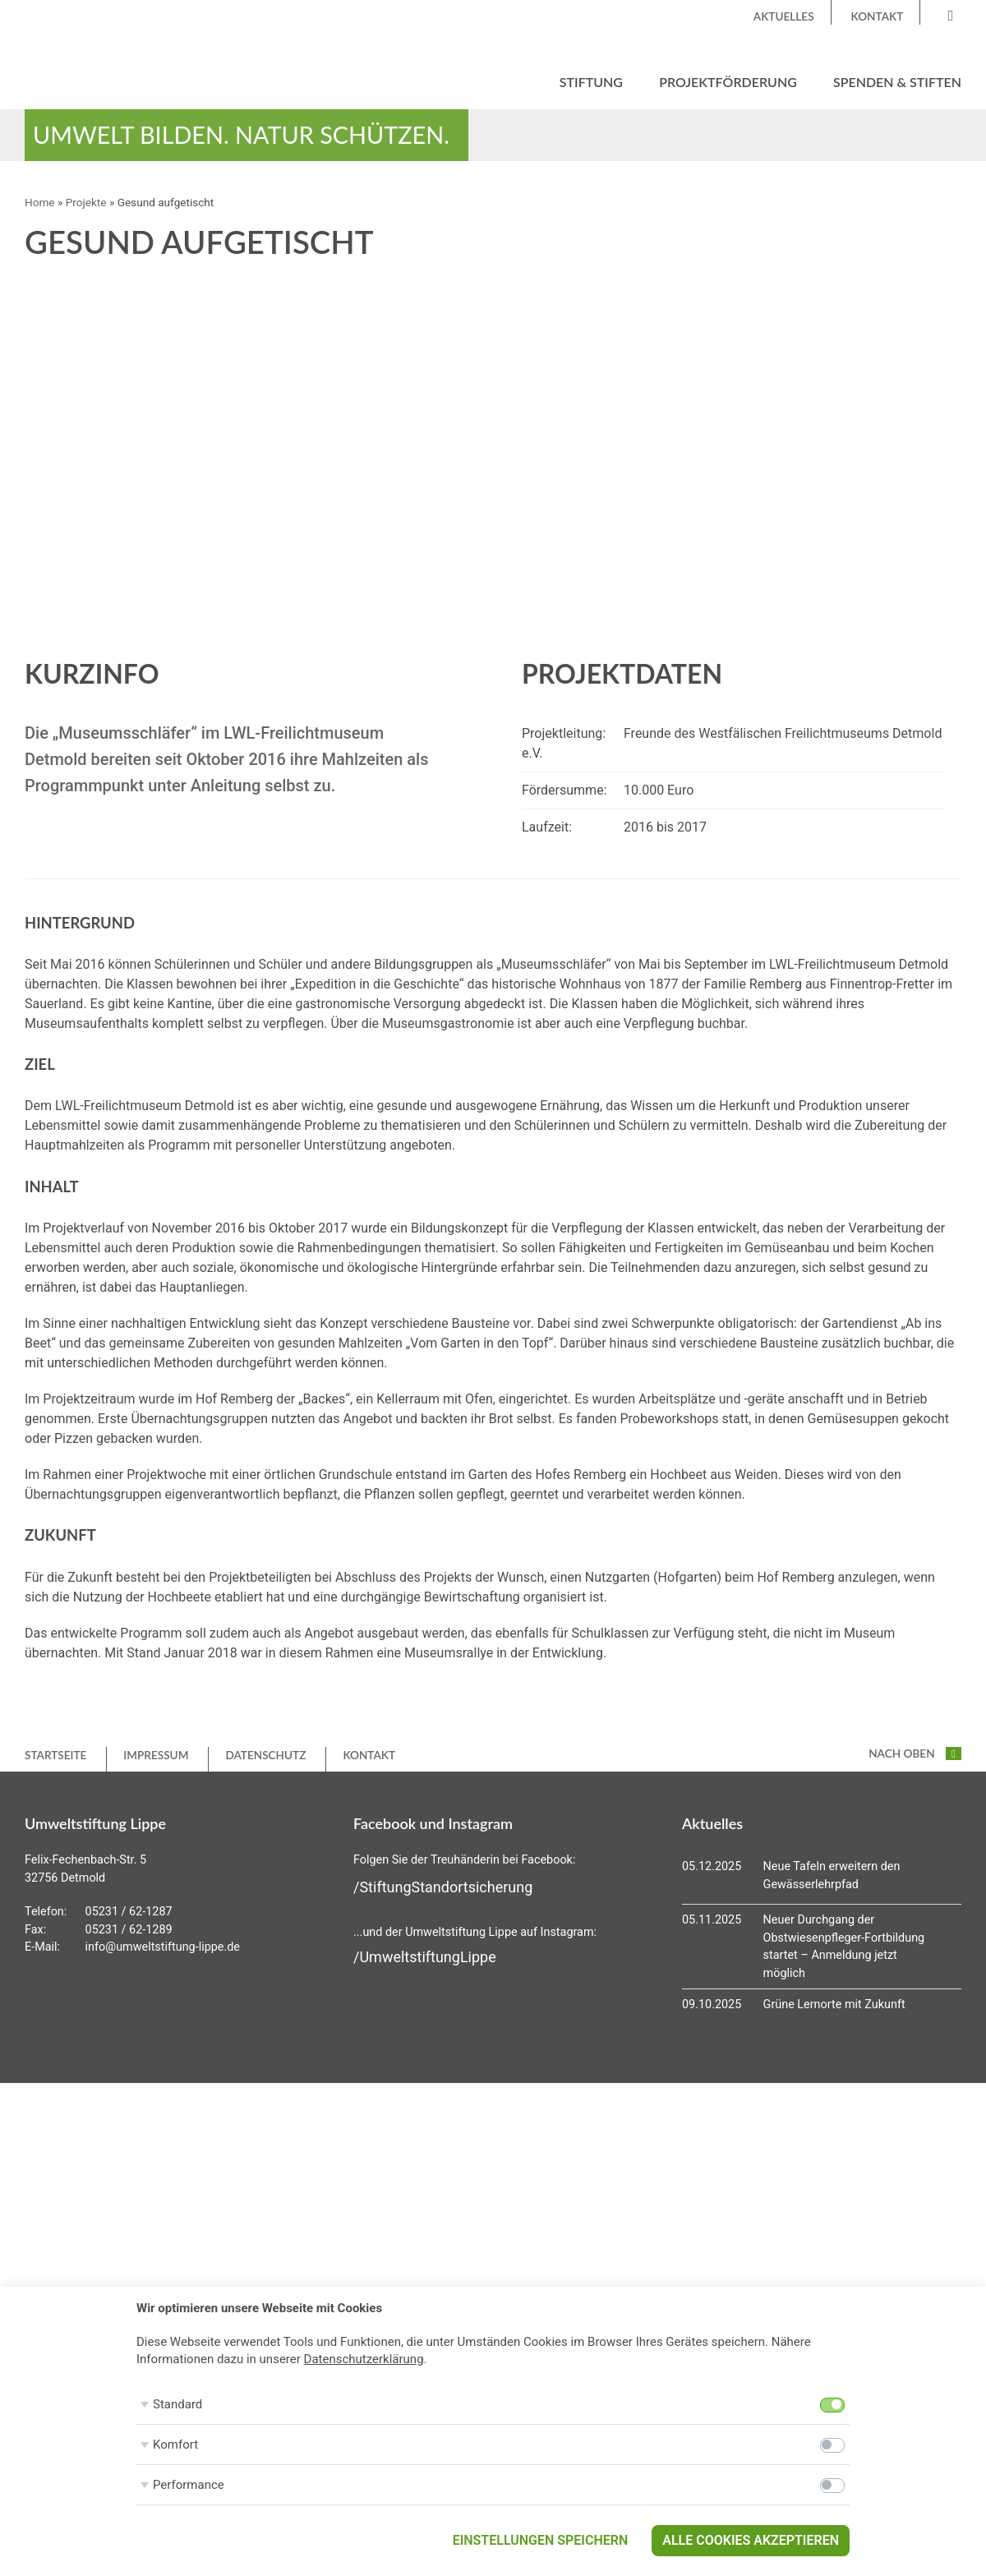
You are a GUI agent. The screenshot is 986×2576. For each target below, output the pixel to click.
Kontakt (877, 16)
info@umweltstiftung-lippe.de (162, 1947)
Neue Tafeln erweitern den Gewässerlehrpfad (832, 1875)
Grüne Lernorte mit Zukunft (834, 2004)
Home (40, 202)
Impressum (155, 1755)
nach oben (915, 1753)
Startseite (55, 1755)
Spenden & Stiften (897, 82)
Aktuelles (783, 16)
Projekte (86, 202)
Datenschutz (265, 1755)
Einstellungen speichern (541, 2540)
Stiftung (591, 82)
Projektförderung (728, 82)
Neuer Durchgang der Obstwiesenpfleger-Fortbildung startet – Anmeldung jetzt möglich (844, 1946)
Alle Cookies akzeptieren (750, 2540)
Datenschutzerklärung (364, 2359)
